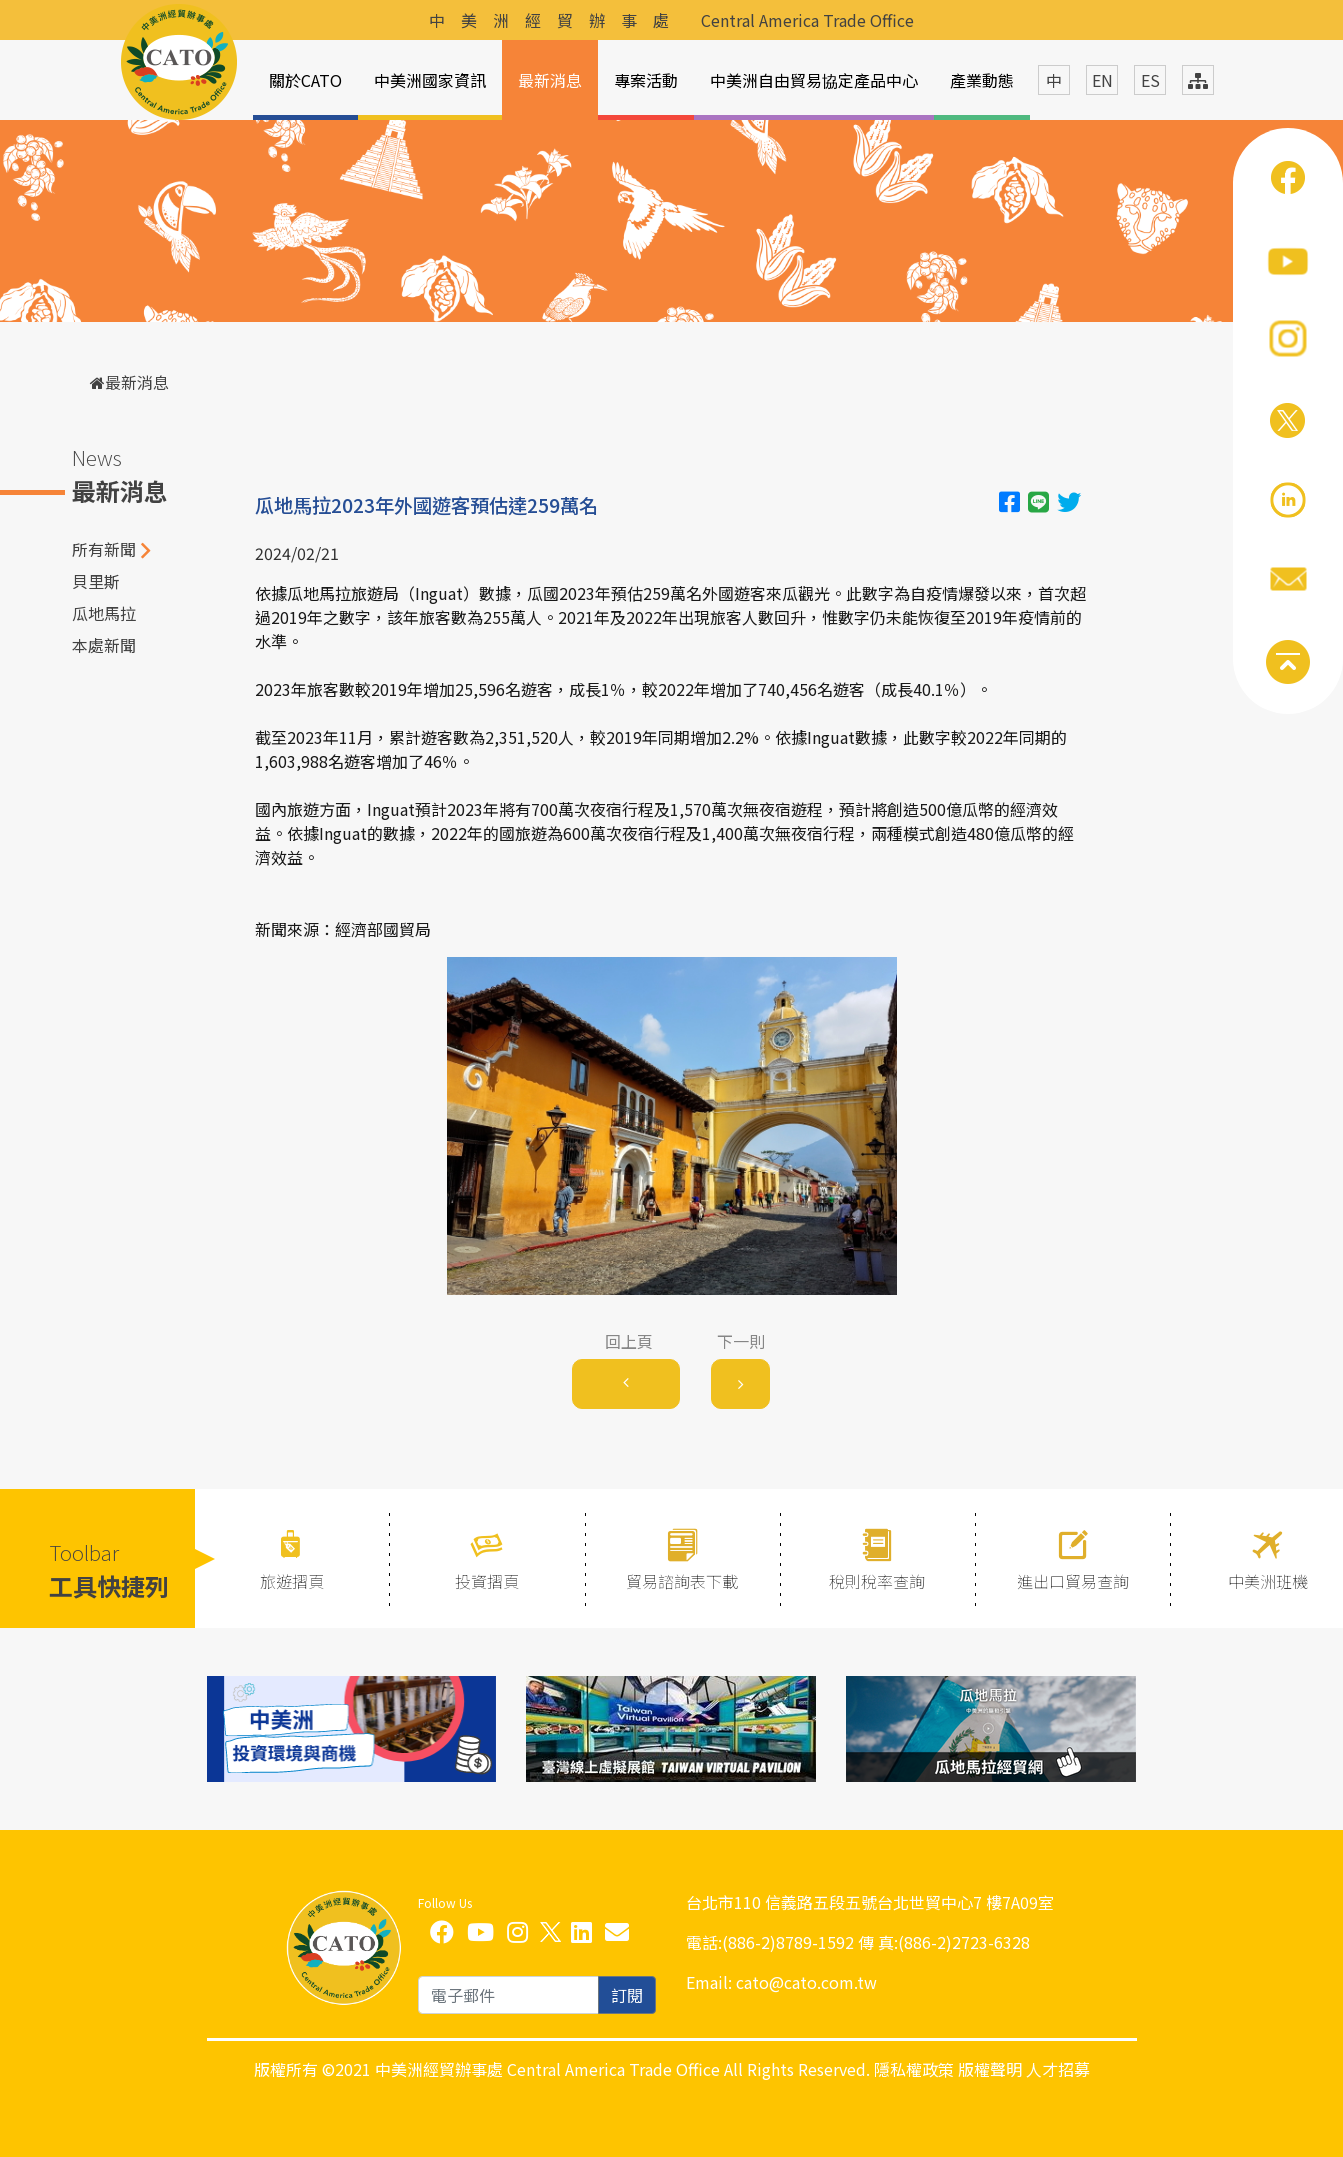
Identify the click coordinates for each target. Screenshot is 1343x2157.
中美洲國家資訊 (430, 80)
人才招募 (1058, 2069)
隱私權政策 (914, 2069)
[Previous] (626, 1384)
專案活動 (646, 80)
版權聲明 (990, 2069)
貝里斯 (96, 581)
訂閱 (627, 1995)
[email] (508, 1995)
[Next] (740, 1384)
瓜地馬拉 (104, 613)
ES (1150, 80)
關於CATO (305, 80)
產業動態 (982, 80)
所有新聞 (104, 549)
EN (1102, 80)
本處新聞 (104, 645)
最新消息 (550, 80)
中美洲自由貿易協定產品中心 (814, 80)
